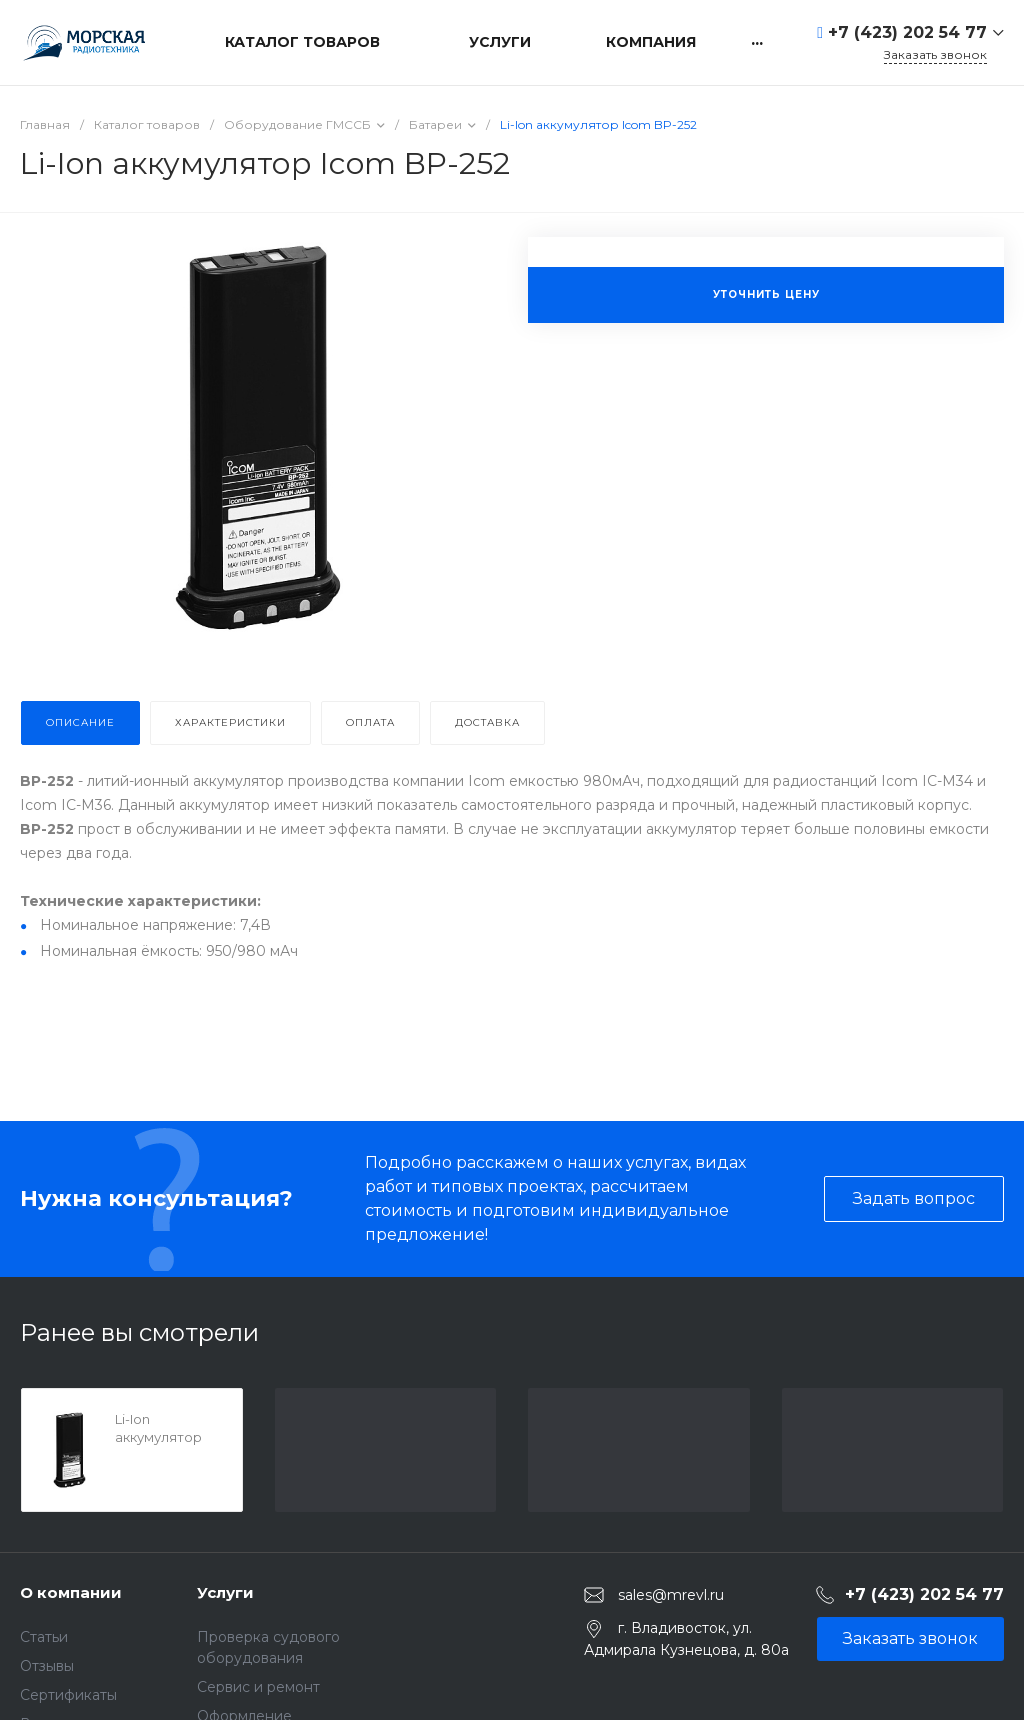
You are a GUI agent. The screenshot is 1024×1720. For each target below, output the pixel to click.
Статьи (44, 1637)
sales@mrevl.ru (671, 1595)
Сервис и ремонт (258, 1687)
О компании (71, 1592)
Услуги (225, 1592)
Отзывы (47, 1666)
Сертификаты (68, 1695)
